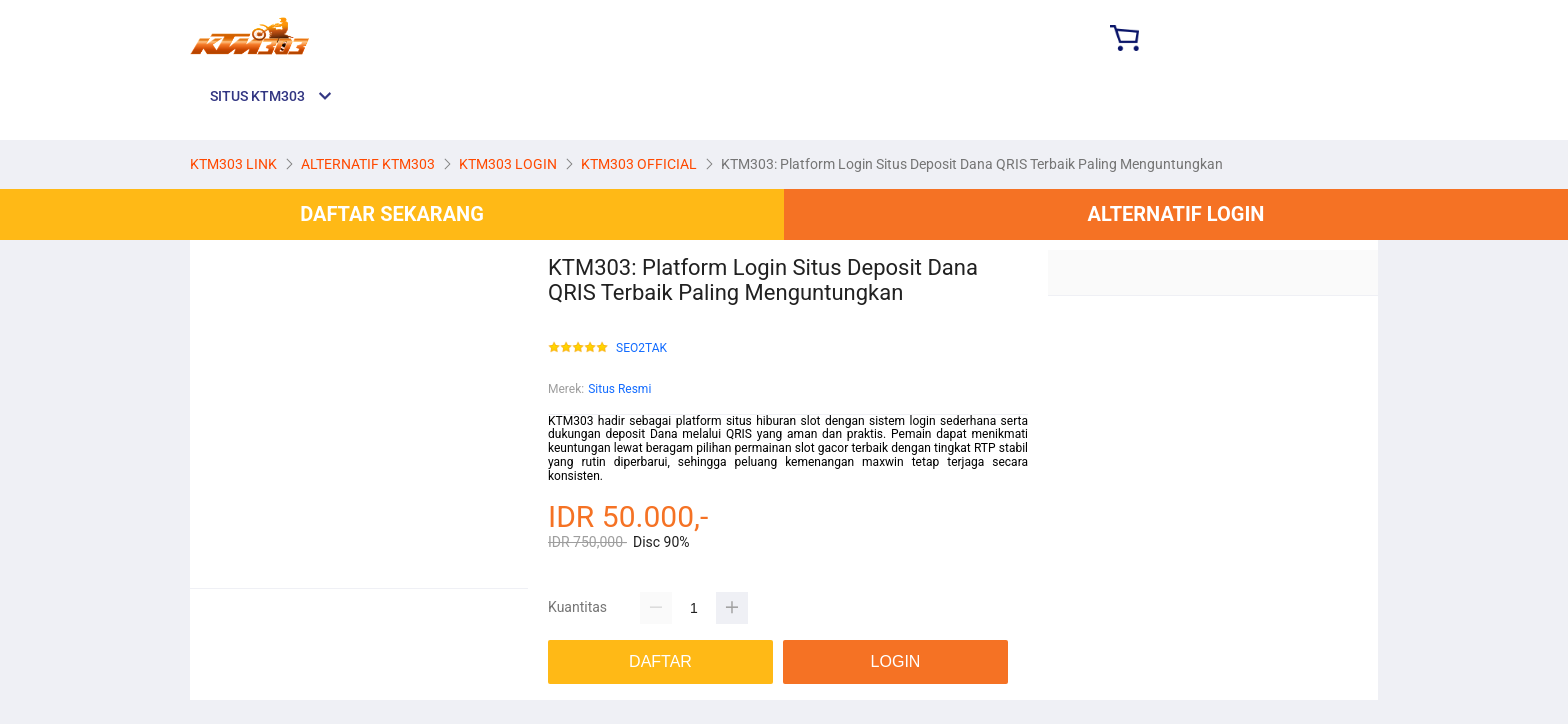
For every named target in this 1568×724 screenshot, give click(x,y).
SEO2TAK (641, 348)
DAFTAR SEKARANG (392, 214)
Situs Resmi (619, 389)
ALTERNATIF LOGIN (1176, 214)
